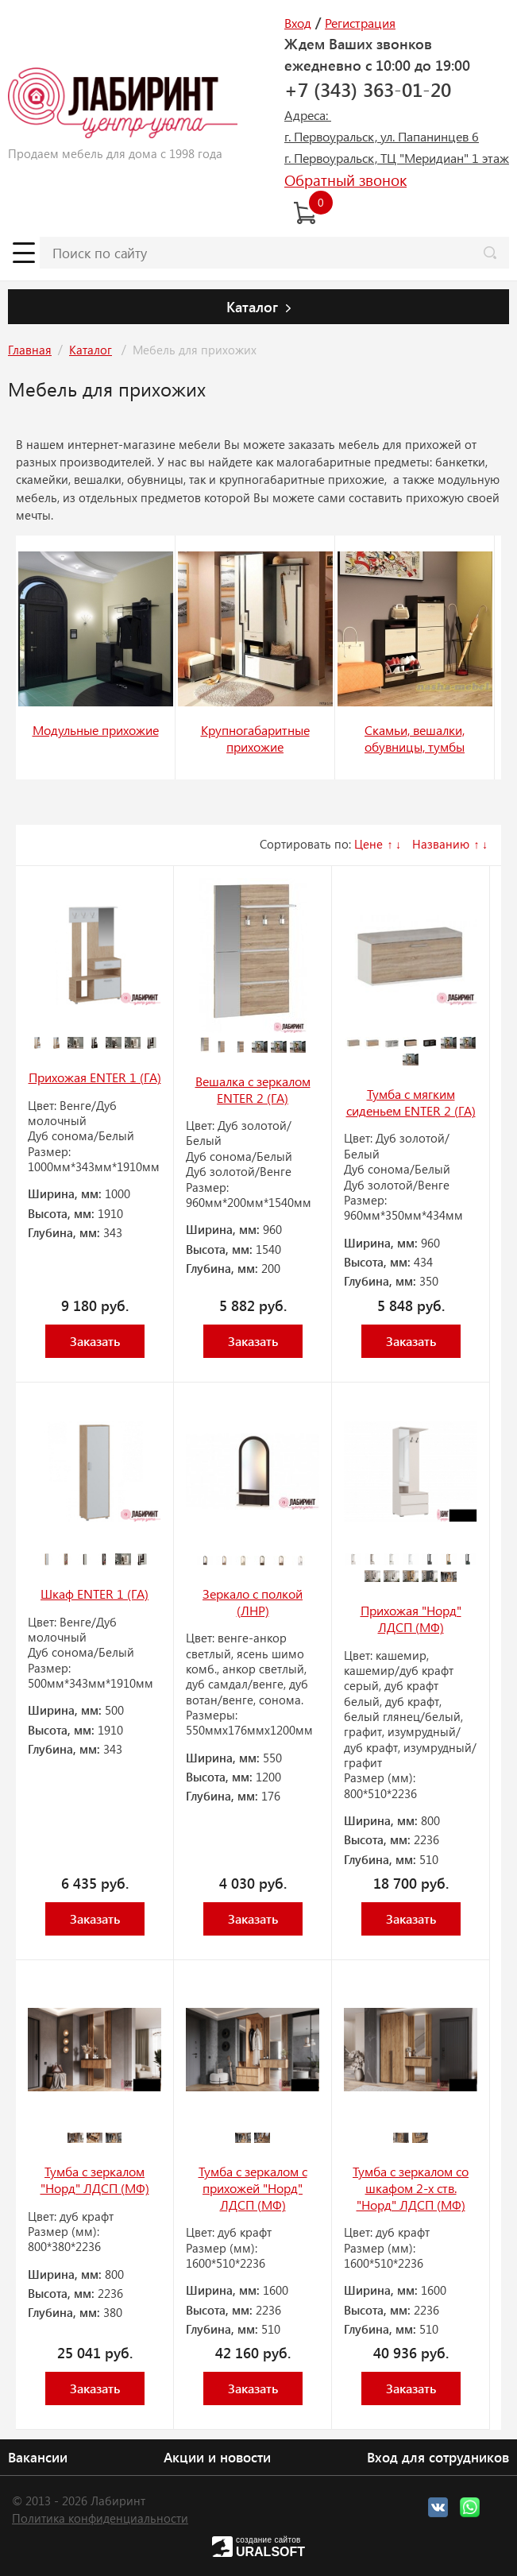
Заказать (95, 1340)
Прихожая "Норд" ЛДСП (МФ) (411, 1618)
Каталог (90, 350)
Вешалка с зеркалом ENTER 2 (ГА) (253, 1089)
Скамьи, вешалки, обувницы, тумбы (415, 738)
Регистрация (360, 22)
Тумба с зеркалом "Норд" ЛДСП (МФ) (95, 2179)
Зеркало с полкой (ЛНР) (253, 1602)
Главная (30, 350)
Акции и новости (217, 2457)
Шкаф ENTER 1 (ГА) (95, 1593)
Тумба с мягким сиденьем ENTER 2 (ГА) (411, 1102)
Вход (297, 22)
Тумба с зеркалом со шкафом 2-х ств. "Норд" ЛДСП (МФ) (411, 2187)
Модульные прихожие (96, 729)
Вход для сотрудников (438, 2457)
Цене (368, 844)
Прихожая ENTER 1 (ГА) (95, 1077)
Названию (440, 844)
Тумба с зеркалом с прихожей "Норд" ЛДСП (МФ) (253, 2187)
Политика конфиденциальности (100, 2518)
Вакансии (38, 2457)
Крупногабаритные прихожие (255, 738)
